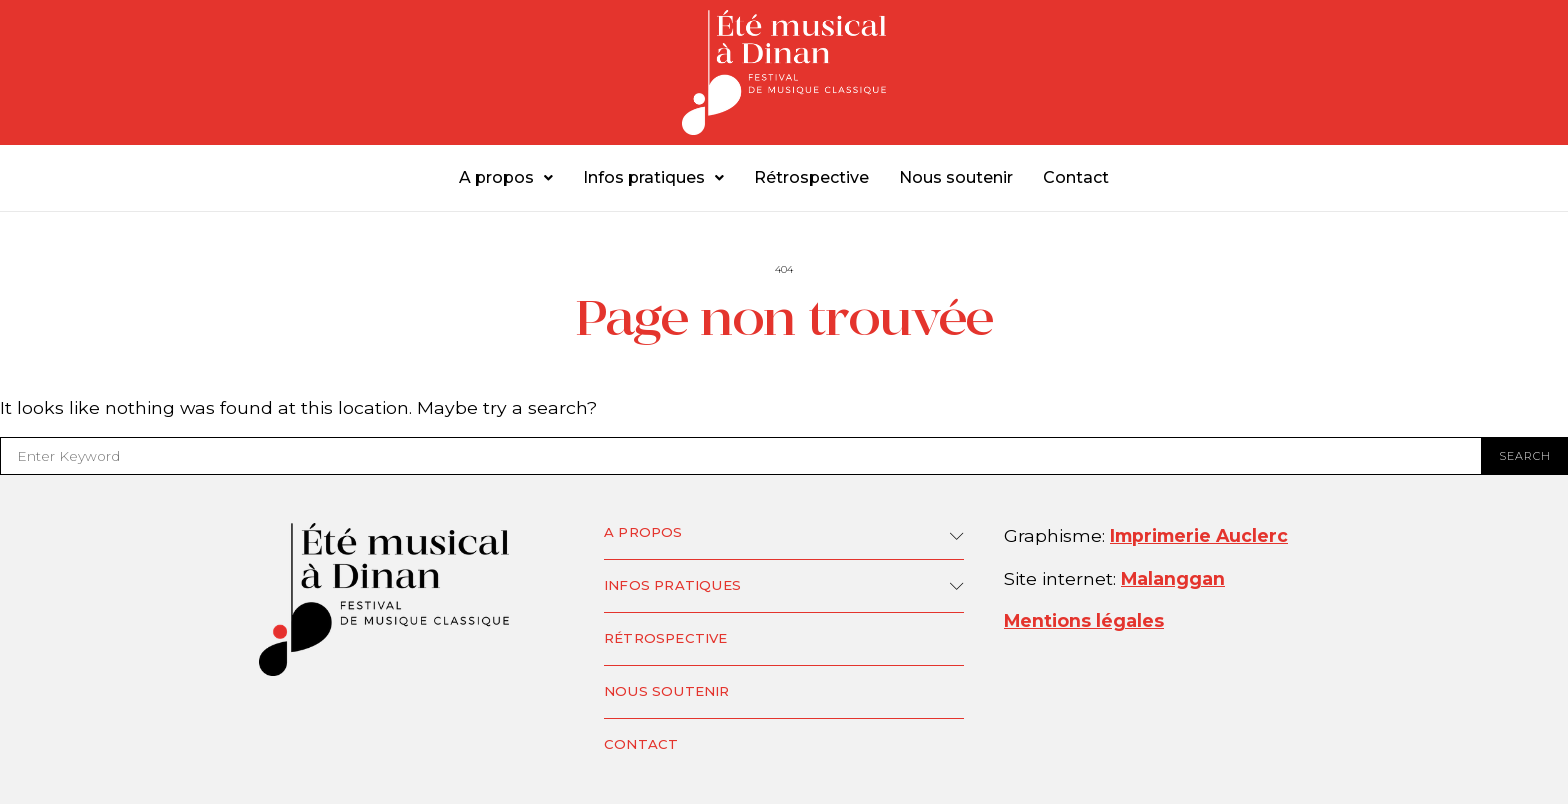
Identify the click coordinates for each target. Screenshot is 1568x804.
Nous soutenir (956, 177)
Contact (1076, 177)
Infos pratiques (653, 177)
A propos (506, 177)
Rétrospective (811, 177)
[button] (506, 178)
